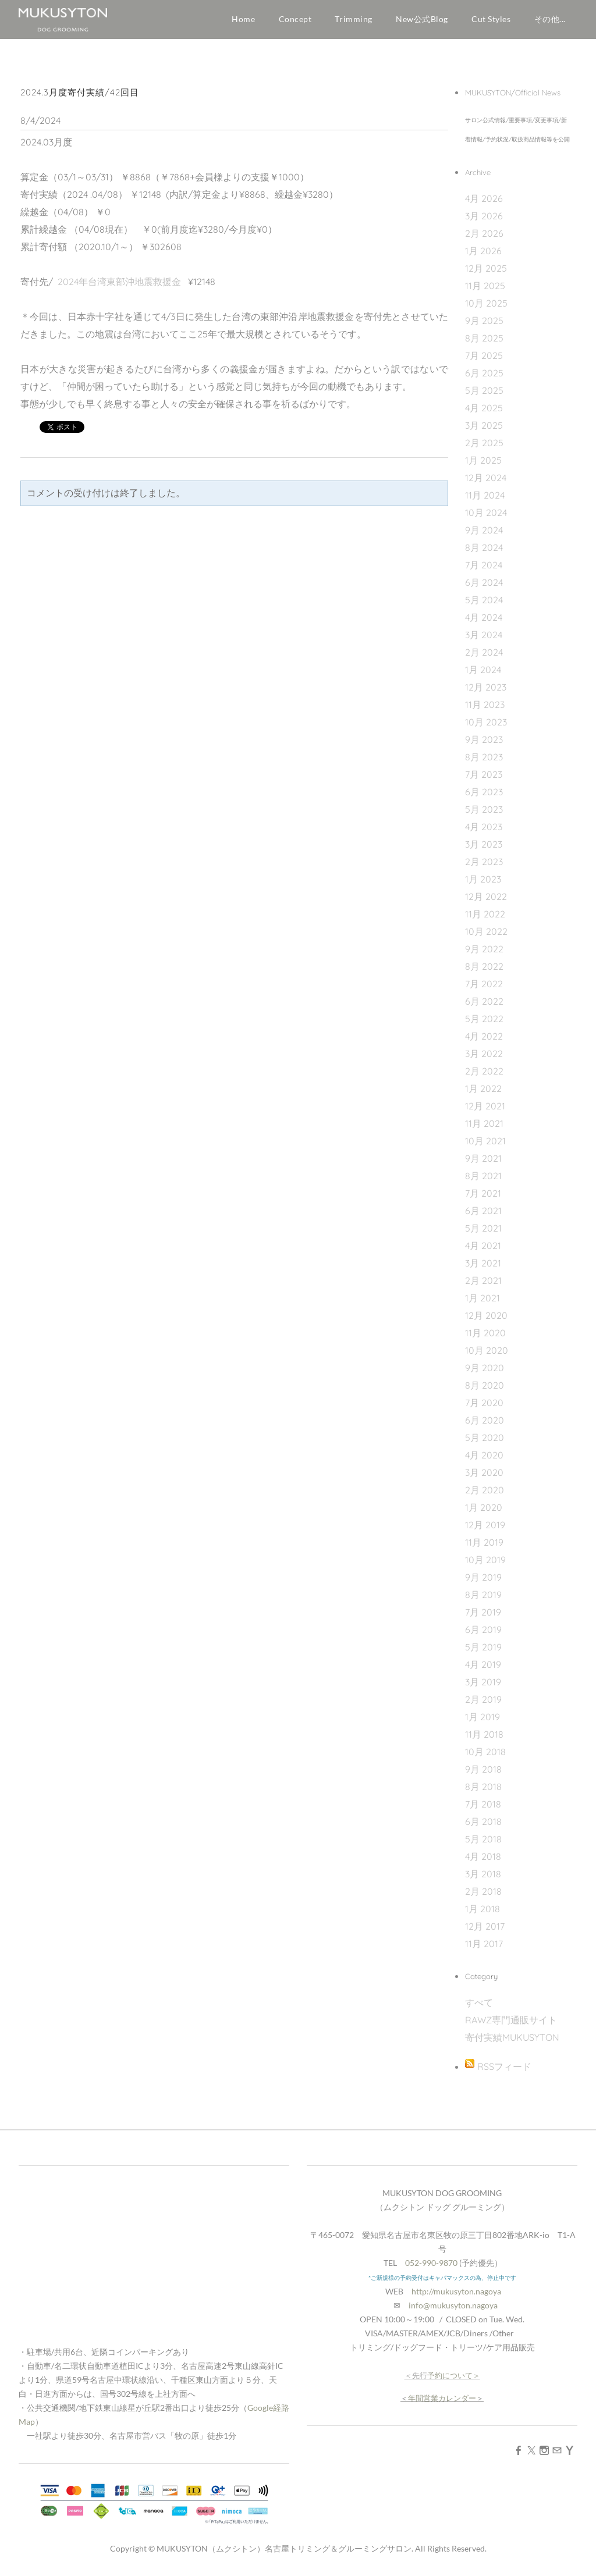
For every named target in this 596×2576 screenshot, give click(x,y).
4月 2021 (483, 1245)
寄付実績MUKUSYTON (512, 2037)
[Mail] (557, 2450)
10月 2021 (485, 1141)
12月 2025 (486, 268)
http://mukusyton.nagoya (456, 2291)
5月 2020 (484, 1437)
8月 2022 (484, 966)
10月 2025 (486, 303)
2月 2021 (483, 1280)
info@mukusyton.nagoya (453, 2305)
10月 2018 (485, 1751)
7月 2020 (484, 1402)
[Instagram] (544, 2450)
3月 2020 (484, 1472)
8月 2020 (484, 1385)
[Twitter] (531, 2450)
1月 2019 (482, 1717)
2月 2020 (484, 1490)
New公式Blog (422, 19)
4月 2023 (483, 826)
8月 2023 (484, 757)
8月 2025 (484, 338)
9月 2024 (484, 530)
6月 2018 (483, 1821)
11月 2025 (485, 285)
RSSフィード (504, 2066)
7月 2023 (483, 774)
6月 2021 (483, 1210)
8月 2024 (484, 547)
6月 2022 (484, 1001)
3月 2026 (484, 216)
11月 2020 (485, 1333)
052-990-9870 (431, 2263)
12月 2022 (486, 896)
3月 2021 (483, 1263)
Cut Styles (491, 19)
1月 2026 (483, 251)
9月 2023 (484, 739)
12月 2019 (485, 1525)
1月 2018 (482, 1909)
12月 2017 (485, 1926)
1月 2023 (483, 879)
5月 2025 (484, 390)
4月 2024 (483, 617)
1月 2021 (482, 1298)
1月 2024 (483, 669)
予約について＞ (453, 2375)
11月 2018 (484, 1734)
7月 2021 (483, 1193)
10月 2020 (486, 1350)
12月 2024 (485, 477)
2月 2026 (484, 233)
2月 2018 (483, 1891)
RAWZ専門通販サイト (511, 2020)
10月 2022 (486, 931)
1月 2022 (483, 1088)
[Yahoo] (569, 2450)
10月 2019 (485, 1559)
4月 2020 (484, 1455)
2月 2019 (483, 1699)
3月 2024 (483, 635)
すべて (479, 2002)
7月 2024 (483, 565)
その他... (550, 19)
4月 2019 (483, 1664)
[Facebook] (518, 2450)
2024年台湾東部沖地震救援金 (119, 281)
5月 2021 (483, 1228)
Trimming (353, 19)
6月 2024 (484, 582)
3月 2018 (483, 1874)
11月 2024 (485, 495)
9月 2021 (483, 1158)
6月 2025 (484, 373)
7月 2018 (483, 1804)
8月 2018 (483, 1786)
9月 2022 (484, 949)
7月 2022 (484, 984)
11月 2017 (484, 1943)
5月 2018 (483, 1839)
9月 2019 (483, 1577)
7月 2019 (483, 1612)
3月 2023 (483, 844)
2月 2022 (484, 1071)
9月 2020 (484, 1368)
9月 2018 (483, 1769)
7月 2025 (484, 355)
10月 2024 (486, 512)
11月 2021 (484, 1123)
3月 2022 (484, 1053)
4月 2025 (484, 408)
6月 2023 (484, 792)
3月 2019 (483, 1682)
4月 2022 (484, 1036)
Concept (295, 19)
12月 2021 (485, 1106)
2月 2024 (484, 652)
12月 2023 (485, 687)
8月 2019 (483, 1594)
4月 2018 (483, 1856)
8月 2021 (483, 1176)
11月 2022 (485, 914)
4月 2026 (484, 198)
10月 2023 (486, 722)
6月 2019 (483, 1629)
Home (243, 19)
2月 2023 (484, 861)
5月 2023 (484, 809)
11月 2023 (485, 704)
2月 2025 (484, 443)
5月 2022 (484, 1018)
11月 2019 (484, 1542)
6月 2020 (484, 1420)
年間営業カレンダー (442, 2398)
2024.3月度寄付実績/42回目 (79, 92)
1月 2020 (483, 1507)
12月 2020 (486, 1315)
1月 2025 (483, 460)
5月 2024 (484, 600)
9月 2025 (484, 320)
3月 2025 (484, 425)
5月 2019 (483, 1647)
